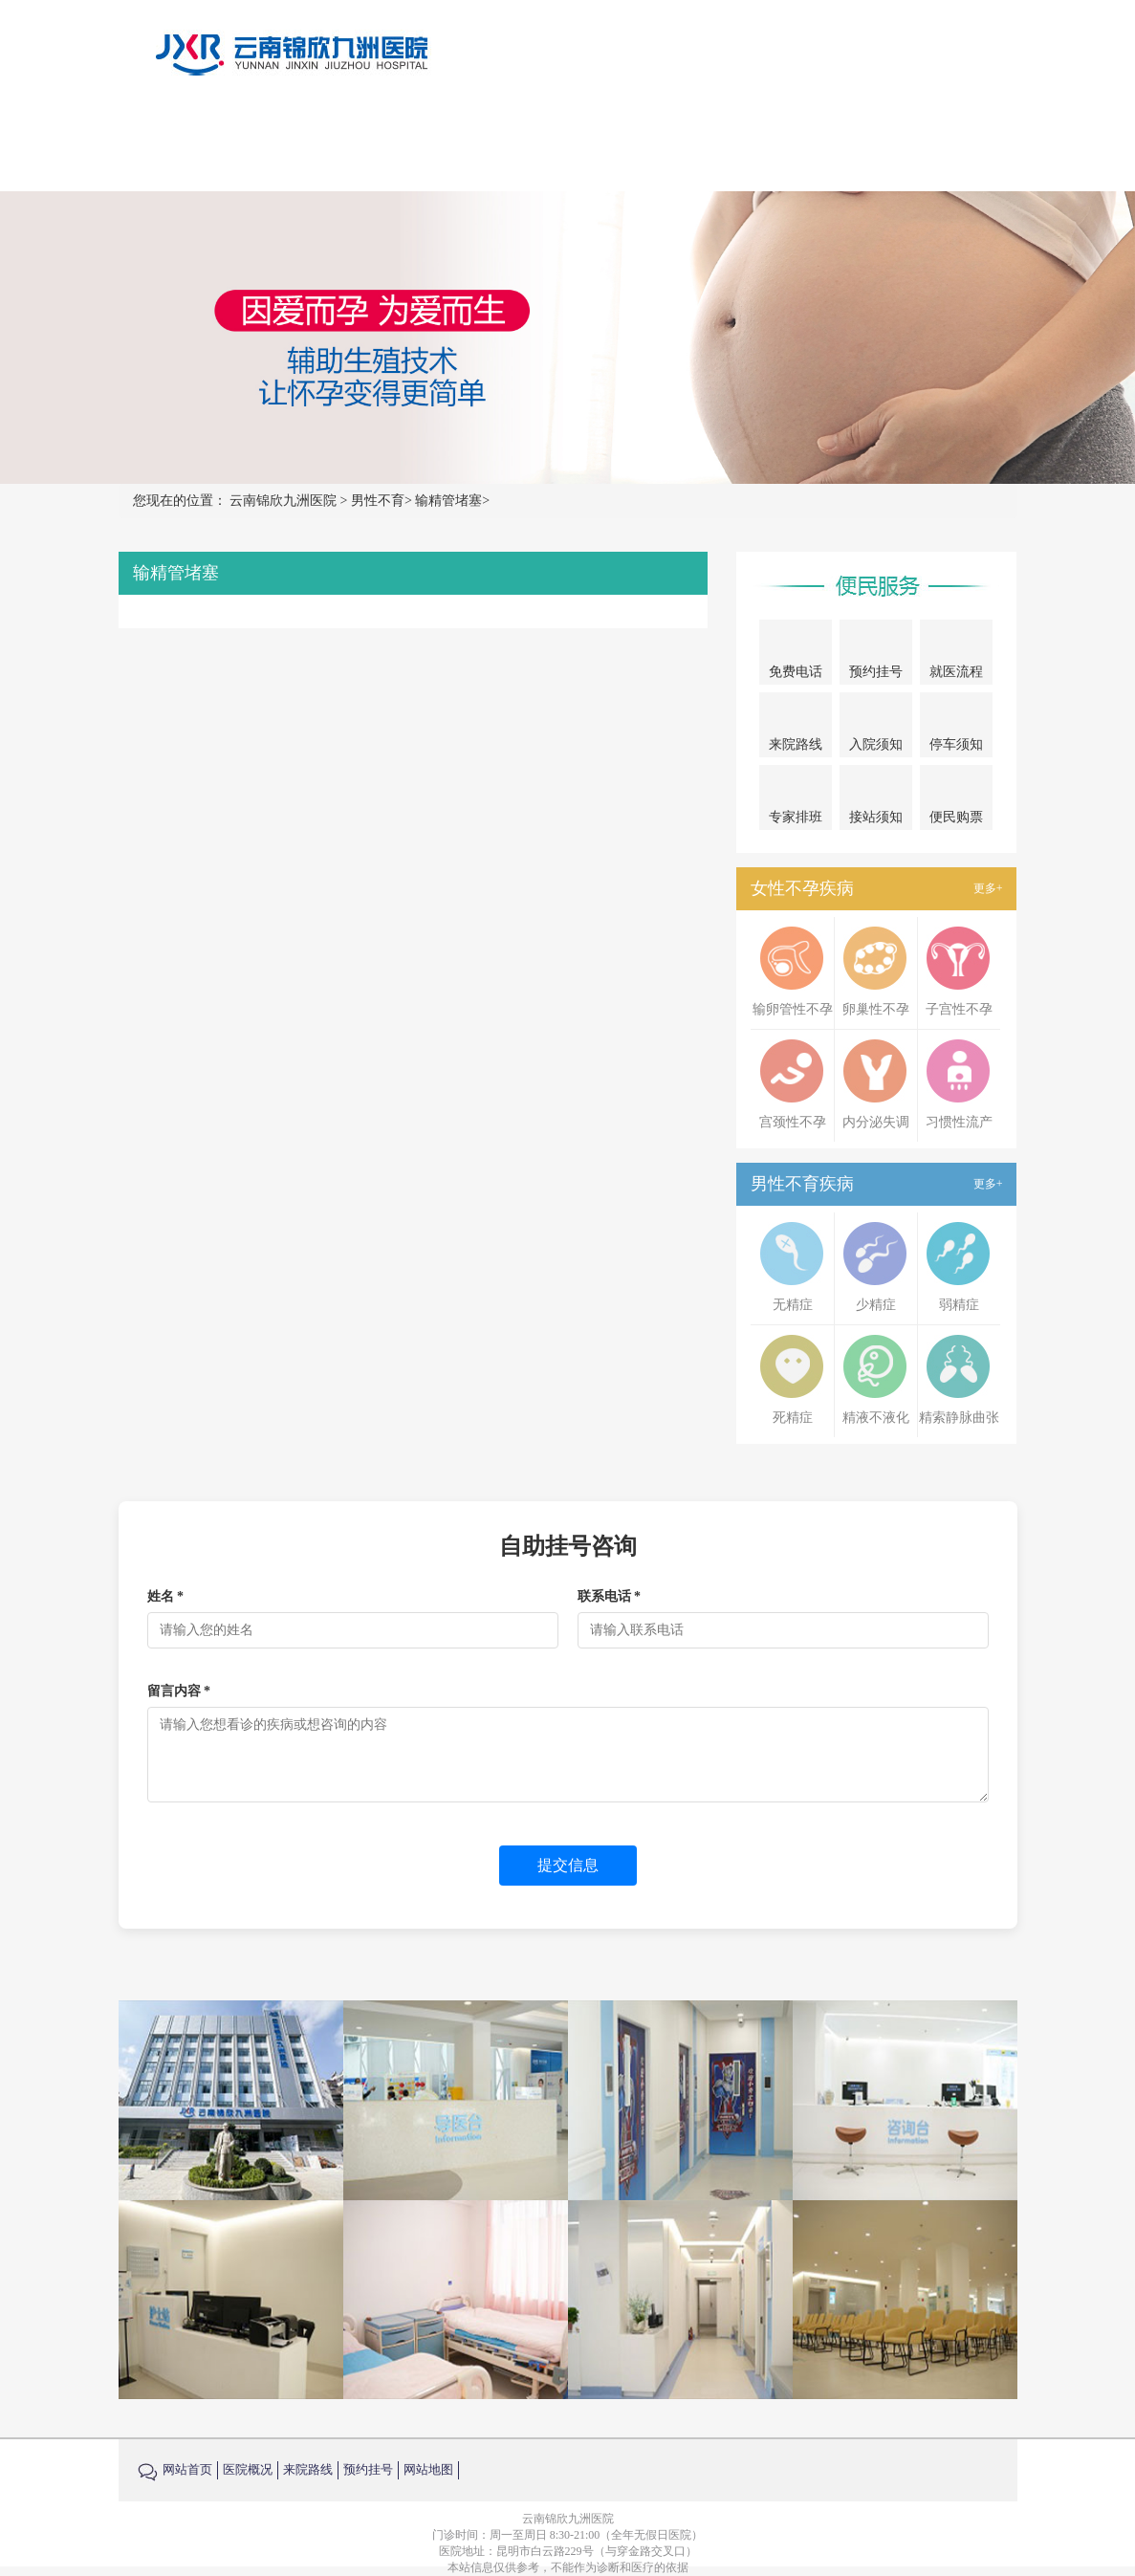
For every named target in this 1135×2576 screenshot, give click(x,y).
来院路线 (792, 145)
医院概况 (456, 145)
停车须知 (956, 727)
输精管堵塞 (448, 500)
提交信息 (568, 1865)
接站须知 (876, 800)
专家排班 (795, 801)
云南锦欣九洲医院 (283, 500)
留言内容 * (179, 1691)
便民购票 (956, 801)
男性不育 (624, 145)
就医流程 (956, 654)
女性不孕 (540, 145)
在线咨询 (876, 145)
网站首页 (187, 2469)
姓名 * (166, 1596)
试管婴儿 (708, 145)
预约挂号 (961, 145)
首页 (387, 145)
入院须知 (876, 727)
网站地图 (428, 2469)
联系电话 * (610, 1596)
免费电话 (795, 655)
